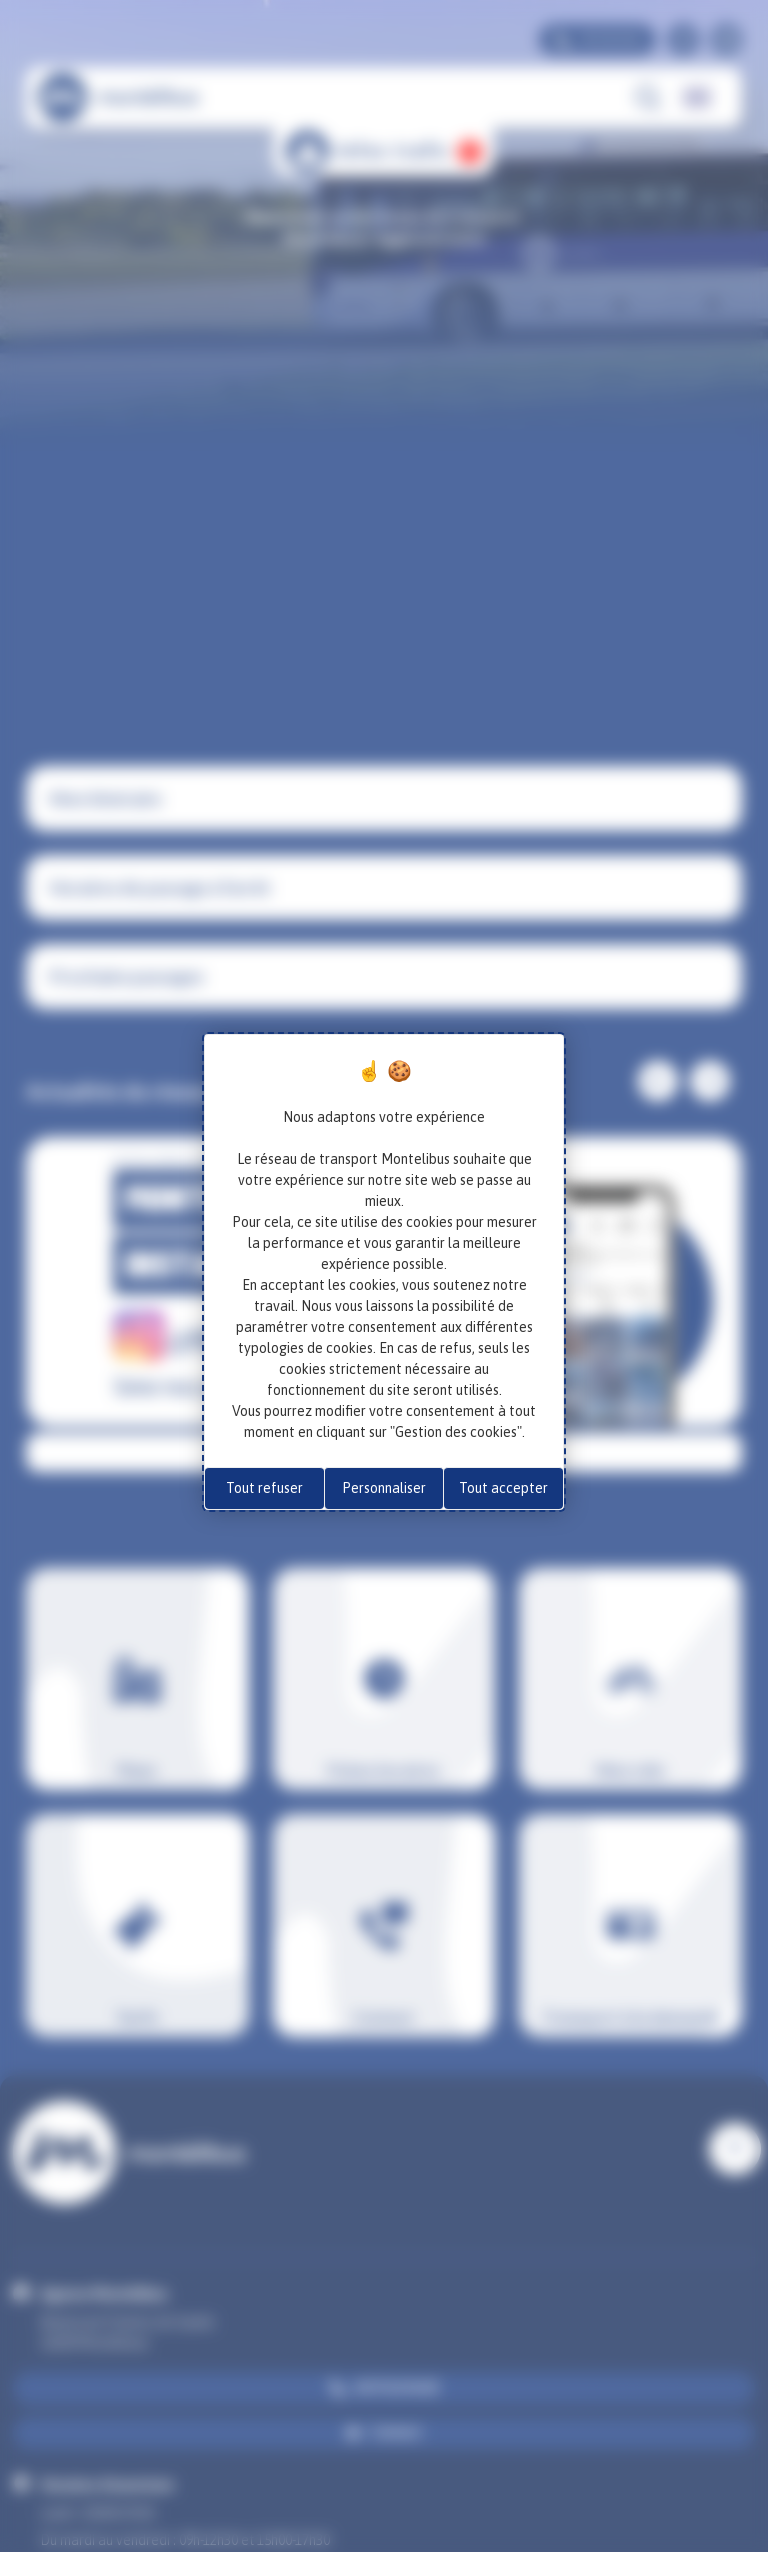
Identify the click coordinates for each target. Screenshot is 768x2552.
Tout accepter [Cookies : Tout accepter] (503, 1488)
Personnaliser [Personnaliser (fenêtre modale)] (384, 1488)
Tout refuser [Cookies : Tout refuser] (264, 1488)
